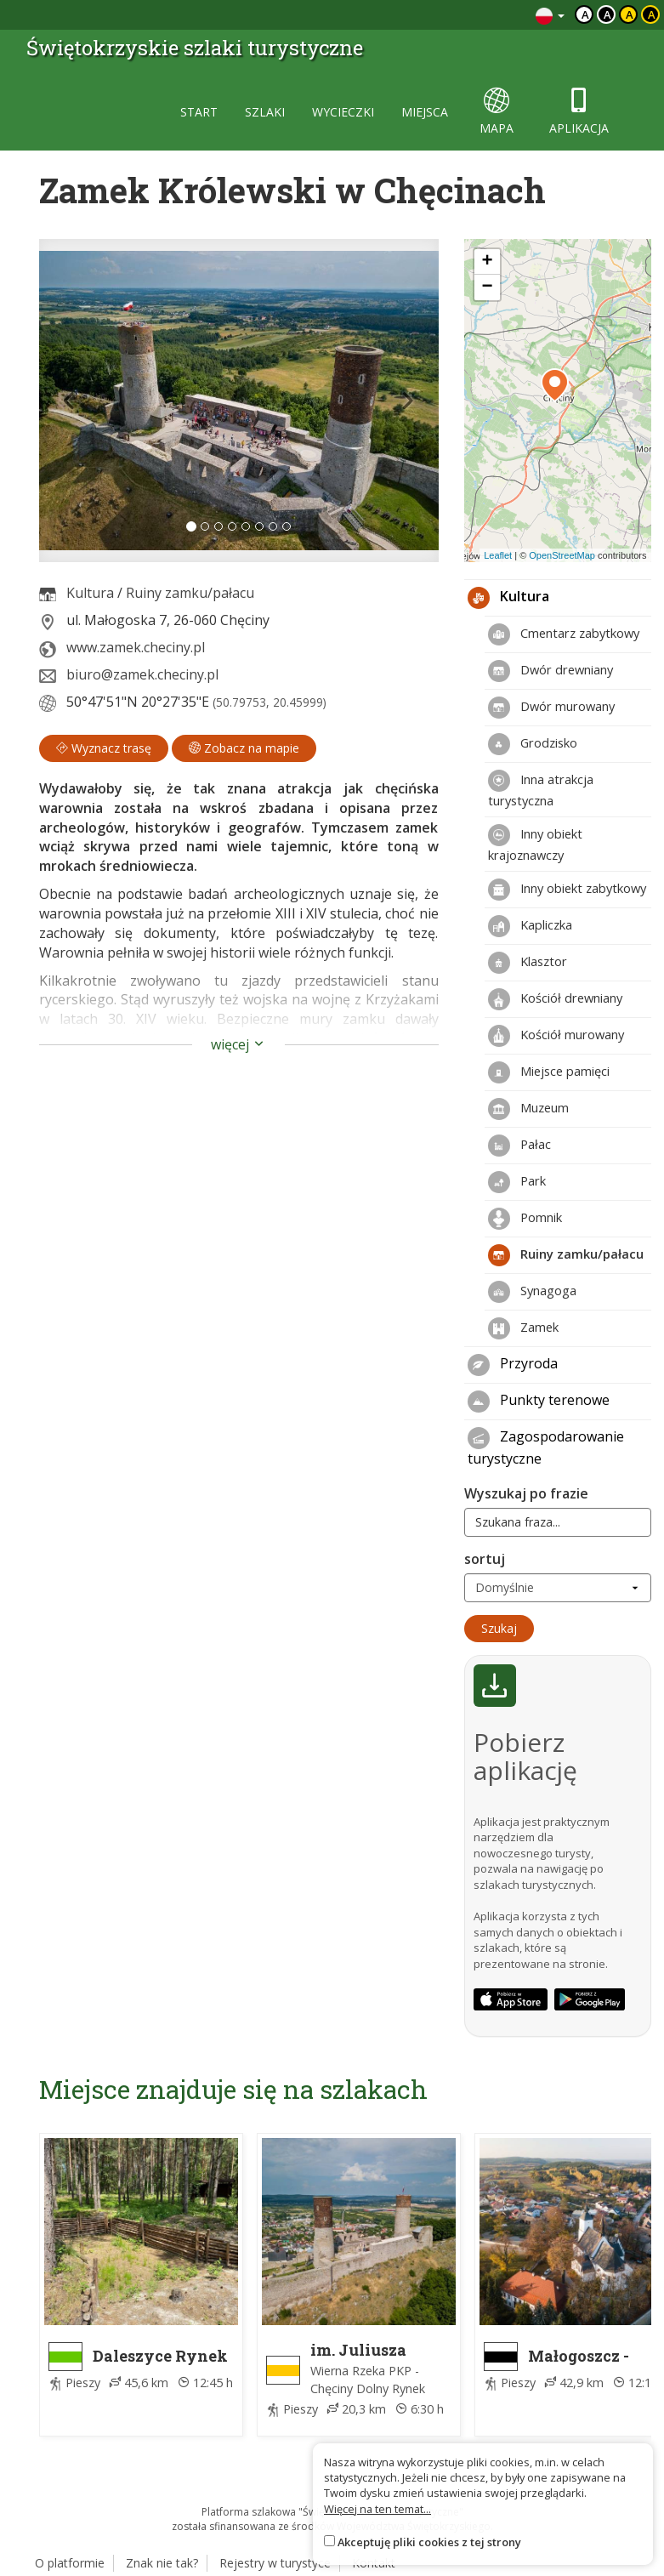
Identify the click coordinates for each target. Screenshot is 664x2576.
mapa (497, 112)
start (199, 112)
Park (517, 1182)
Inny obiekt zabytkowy (567, 890)
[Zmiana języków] (550, 15)
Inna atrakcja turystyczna (540, 789)
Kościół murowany (556, 1036)
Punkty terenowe (539, 1401)
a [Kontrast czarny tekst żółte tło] (629, 14)
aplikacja (579, 112)
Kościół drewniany (555, 999)
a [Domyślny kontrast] (585, 14)
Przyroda (513, 1365)
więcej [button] (238, 1044)
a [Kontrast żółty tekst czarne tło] (651, 14)
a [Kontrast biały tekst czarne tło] (607, 14)
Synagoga (532, 1292)
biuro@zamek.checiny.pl (142, 674)
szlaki (265, 112)
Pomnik (525, 1219)
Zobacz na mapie (244, 748)
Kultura (90, 592)
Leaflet (498, 555)
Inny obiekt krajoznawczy (535, 843)
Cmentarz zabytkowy (563, 634)
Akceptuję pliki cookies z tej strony (429, 2542)
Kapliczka (530, 926)
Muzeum (528, 1109)
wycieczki (343, 112)
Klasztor (527, 963)
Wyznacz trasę (103, 748)
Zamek (523, 1328)
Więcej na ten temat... (377, 2508)
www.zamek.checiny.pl (135, 647)
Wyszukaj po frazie (526, 1493)
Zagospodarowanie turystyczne (546, 1447)
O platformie (70, 2563)
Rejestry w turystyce (275, 2563)
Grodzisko (532, 744)
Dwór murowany (551, 708)
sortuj (484, 1559)
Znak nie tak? (162, 2563)
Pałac (519, 1145)
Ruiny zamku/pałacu (190, 592)
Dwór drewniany (550, 671)
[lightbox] (239, 400)
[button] (69, 400)
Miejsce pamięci (549, 1072)
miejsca (424, 112)
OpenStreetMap (562, 555)
